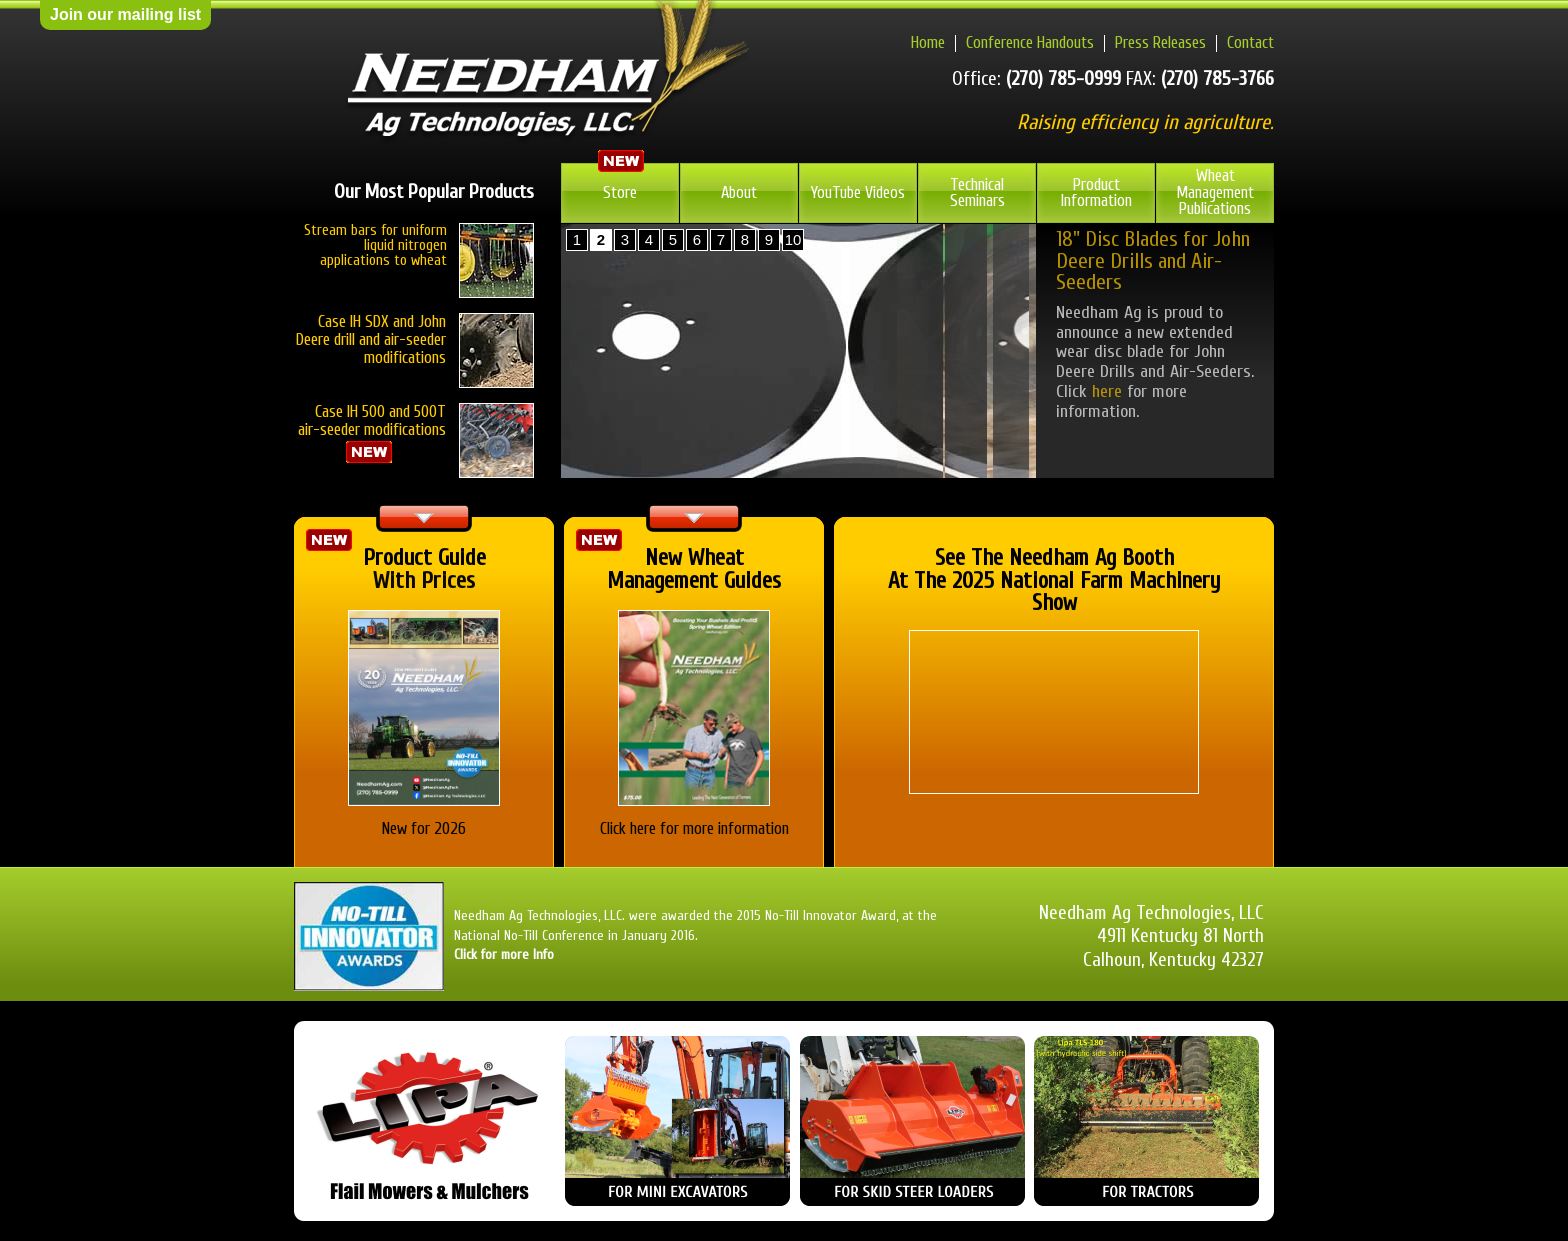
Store (620, 192)
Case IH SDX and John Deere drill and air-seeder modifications (371, 339)
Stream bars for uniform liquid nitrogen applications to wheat (375, 245)
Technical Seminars (977, 193)
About (739, 192)
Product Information (1096, 193)
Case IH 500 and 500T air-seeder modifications (416, 433)
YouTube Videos (858, 192)
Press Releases (1160, 42)
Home (928, 42)
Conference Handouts (1030, 42)
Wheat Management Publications (1215, 192)
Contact (1250, 42)
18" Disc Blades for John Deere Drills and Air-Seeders (1153, 261)
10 (793, 239)
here (1107, 391)
